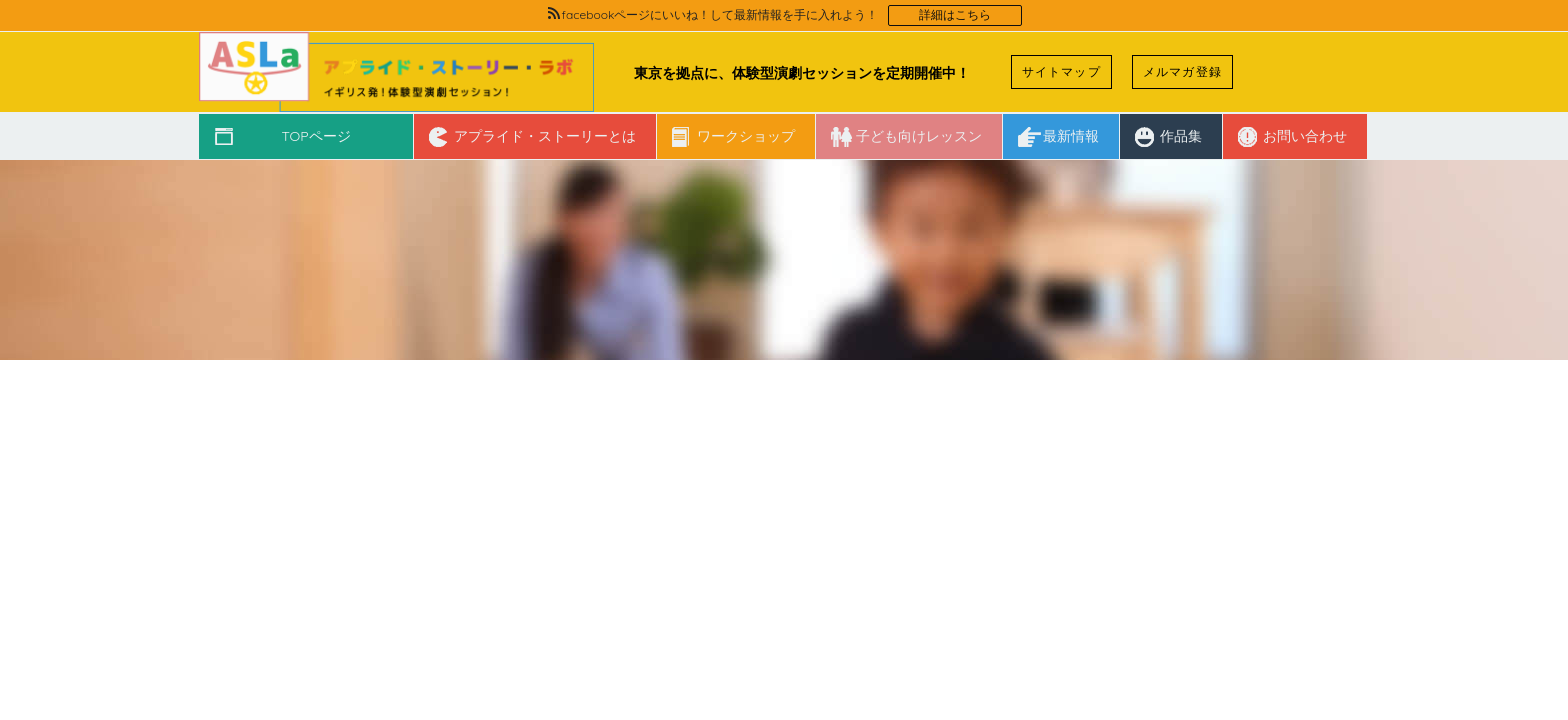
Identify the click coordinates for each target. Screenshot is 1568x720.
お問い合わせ (1305, 136)
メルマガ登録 (1182, 71)
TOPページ (315, 136)
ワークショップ (746, 136)
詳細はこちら (955, 15)
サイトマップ (1061, 71)
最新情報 (1071, 136)
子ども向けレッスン (919, 136)
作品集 (1181, 136)
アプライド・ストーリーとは (545, 136)
